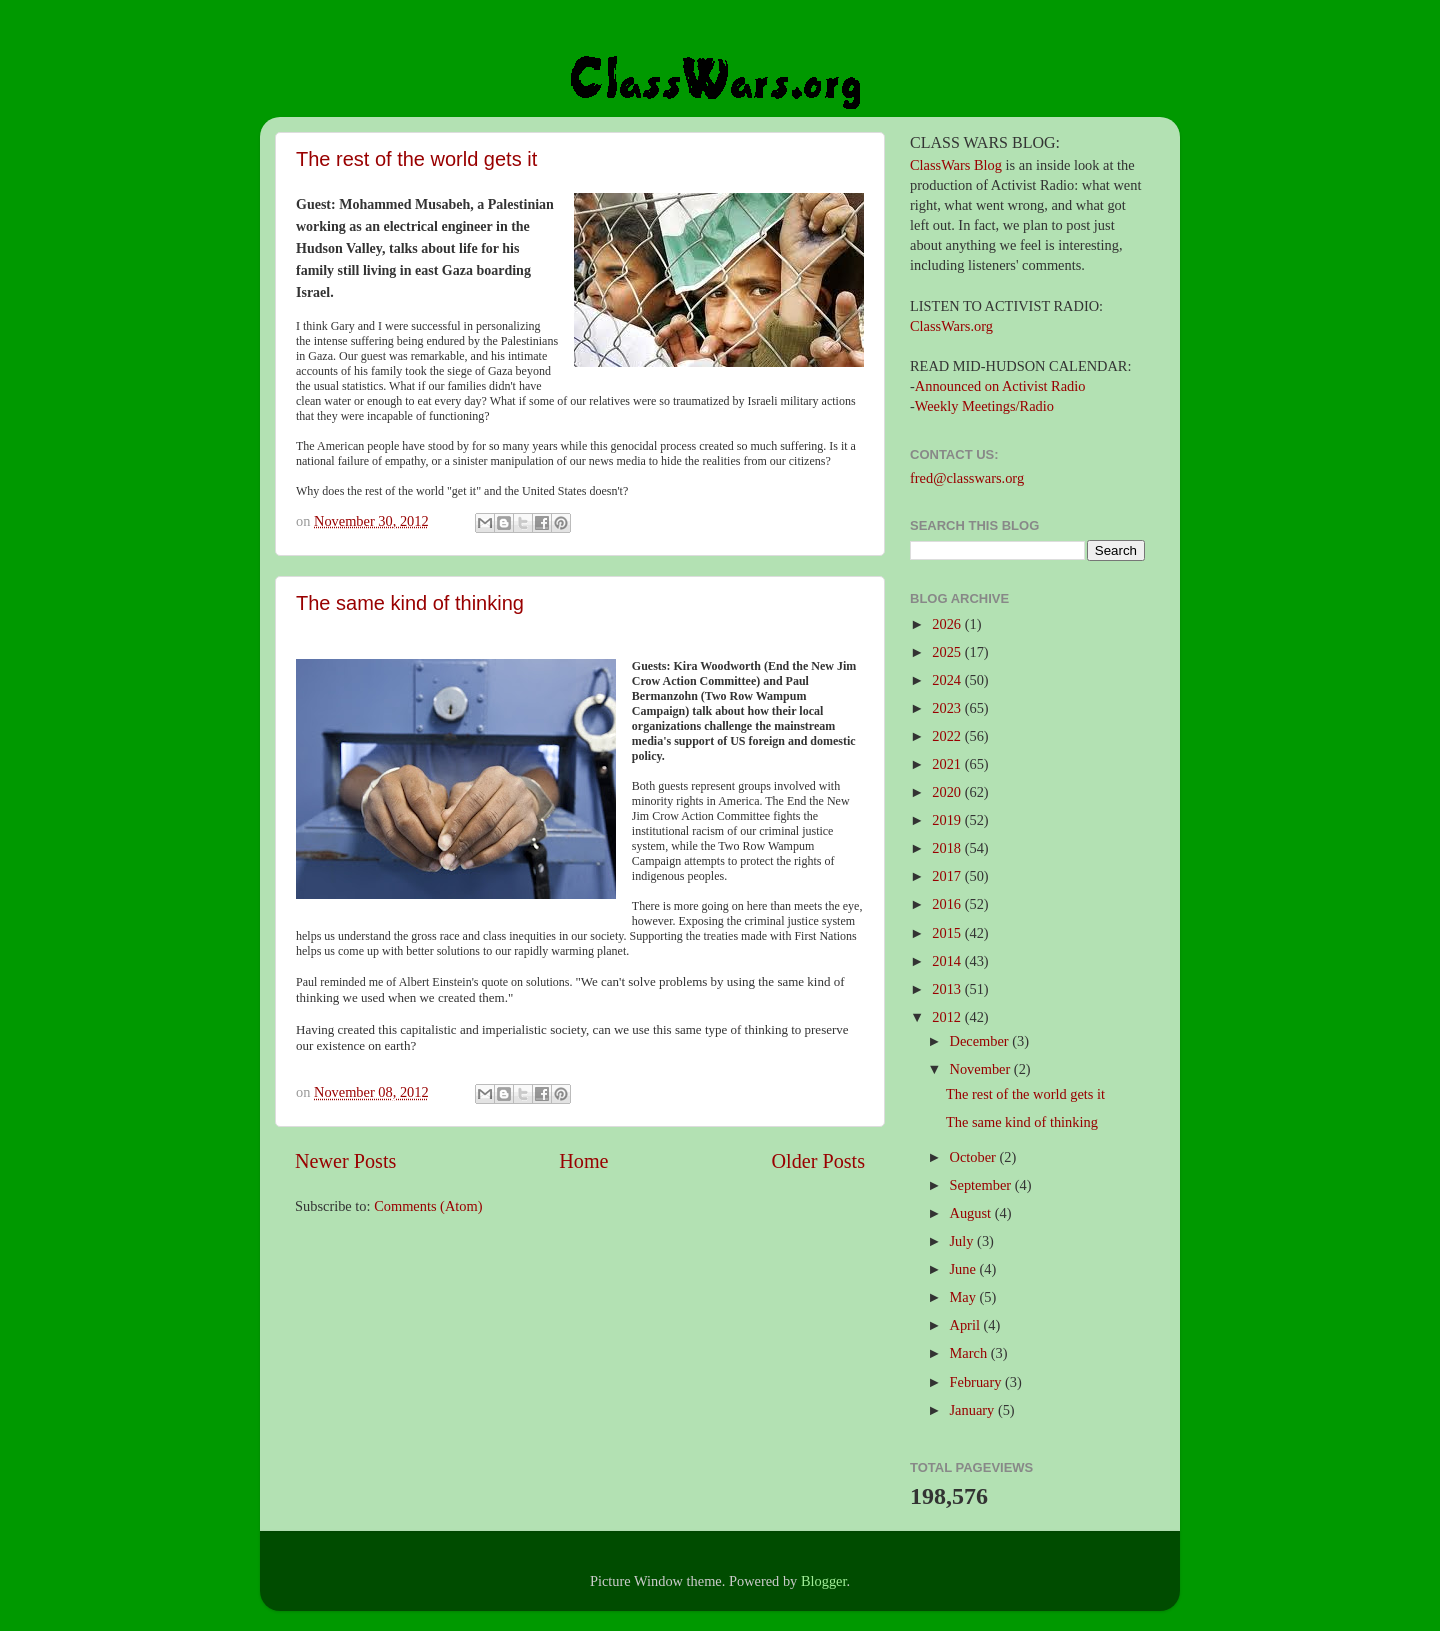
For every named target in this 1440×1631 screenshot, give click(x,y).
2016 (948, 904)
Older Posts (818, 1161)
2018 (948, 848)
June (965, 1269)
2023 (948, 708)
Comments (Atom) (428, 1206)
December (981, 1041)
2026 (948, 624)
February (978, 1382)
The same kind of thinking (410, 603)
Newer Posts (345, 1161)
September (982, 1185)
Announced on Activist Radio (1000, 386)
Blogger (824, 1581)
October (975, 1157)
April (967, 1325)
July (964, 1241)
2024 (948, 680)
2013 (948, 989)
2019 (948, 820)
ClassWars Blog (956, 165)
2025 (948, 652)
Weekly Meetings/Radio (984, 406)
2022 (948, 736)
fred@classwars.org (967, 478)
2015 (948, 933)
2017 (948, 876)
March (970, 1353)
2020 (948, 792)
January (974, 1410)
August (972, 1213)
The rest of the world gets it (416, 159)
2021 (948, 764)
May (965, 1297)
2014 (948, 961)
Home (583, 1161)
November (982, 1069)
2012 (948, 1017)
